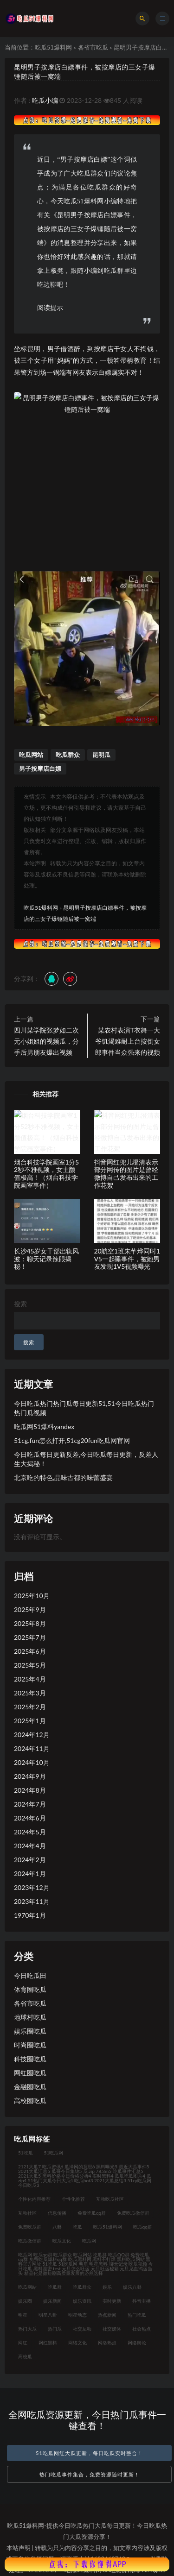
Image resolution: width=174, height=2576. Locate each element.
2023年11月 (32, 1901)
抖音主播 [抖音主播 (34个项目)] (141, 2301)
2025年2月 (30, 1707)
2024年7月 (30, 1804)
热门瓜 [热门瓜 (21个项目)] (55, 2328)
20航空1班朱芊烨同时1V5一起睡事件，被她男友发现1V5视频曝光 (127, 1259)
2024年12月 (32, 1734)
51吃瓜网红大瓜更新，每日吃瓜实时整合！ (89, 2453)
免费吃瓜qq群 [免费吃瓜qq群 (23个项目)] (91, 2213)
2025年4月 (30, 1679)
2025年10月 (32, 1596)
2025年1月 (30, 1721)
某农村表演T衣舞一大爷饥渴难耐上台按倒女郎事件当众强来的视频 (127, 1041)
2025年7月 (30, 1637)
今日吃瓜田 (30, 1975)
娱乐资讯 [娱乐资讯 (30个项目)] (82, 2301)
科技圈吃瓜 (30, 2059)
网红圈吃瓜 (30, 2073)
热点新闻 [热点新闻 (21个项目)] (107, 2315)
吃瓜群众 (68, 754)
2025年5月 (30, 1665)
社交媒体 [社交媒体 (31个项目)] (112, 2328)
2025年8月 (30, 1623)
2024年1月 (30, 1873)
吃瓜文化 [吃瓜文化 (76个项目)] (61, 2240)
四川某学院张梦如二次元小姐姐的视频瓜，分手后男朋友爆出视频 (46, 1041)
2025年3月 (30, 1693)
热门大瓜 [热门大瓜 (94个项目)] (27, 2328)
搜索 (20, 1304)
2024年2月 (30, 1860)
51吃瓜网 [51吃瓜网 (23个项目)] (54, 2152)
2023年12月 (32, 1887)
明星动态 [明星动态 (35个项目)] (77, 2315)
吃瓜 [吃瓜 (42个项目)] (77, 2227)
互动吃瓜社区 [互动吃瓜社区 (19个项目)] (110, 2199)
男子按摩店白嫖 (40, 768)
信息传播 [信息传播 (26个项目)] (57, 2213)
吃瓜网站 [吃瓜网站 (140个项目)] (27, 2287)
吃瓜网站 (31, 754)
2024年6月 (30, 1818)
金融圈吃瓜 (30, 2087)
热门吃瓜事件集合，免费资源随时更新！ (89, 2474)
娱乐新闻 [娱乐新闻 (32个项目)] (52, 2301)
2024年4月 (30, 1846)
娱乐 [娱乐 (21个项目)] (107, 2287)
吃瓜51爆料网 (53, 47)
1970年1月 (30, 1915)
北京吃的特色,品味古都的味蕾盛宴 (63, 1477)
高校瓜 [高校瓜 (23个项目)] (25, 2356)
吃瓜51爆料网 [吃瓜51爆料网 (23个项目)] (107, 2227)
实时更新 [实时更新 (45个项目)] (112, 2301)
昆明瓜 (101, 754)
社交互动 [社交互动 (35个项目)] (82, 2328)
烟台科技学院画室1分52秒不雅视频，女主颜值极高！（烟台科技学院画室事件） (46, 1173)
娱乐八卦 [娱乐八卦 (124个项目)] (132, 2287)
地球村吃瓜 (30, 2017)
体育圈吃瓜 (30, 1989)
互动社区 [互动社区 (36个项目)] (27, 2213)
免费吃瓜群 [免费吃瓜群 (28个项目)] (29, 2227)
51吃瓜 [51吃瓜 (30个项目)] (25, 2152)
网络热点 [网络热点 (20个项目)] (107, 2342)
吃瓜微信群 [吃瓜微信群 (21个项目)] (29, 2240)
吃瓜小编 (45, 100)
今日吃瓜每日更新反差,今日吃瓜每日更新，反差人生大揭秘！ (86, 1459)
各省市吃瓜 (93, 47)
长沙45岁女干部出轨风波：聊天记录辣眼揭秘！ (46, 1259)
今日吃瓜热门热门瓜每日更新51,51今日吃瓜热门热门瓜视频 (84, 1408)
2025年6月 (30, 1651)
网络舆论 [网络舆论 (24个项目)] (137, 2342)
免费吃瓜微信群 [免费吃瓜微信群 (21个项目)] (133, 2213)
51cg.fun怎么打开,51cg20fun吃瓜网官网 (72, 1440)
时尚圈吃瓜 (30, 2045)
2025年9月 (30, 1609)
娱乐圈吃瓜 (30, 2031)
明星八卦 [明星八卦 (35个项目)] (48, 2315)
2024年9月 (30, 1776)
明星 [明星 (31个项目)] (22, 2315)
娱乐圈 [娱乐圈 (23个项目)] (25, 2301)
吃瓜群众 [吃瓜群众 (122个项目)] (82, 2287)
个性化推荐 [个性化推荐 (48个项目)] (73, 2199)
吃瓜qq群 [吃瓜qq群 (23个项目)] (142, 2227)
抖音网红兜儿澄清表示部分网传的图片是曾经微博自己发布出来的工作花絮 (126, 1173)
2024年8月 (30, 1790)
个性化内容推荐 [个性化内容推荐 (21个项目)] (34, 2199)
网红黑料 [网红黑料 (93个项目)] (48, 2342)
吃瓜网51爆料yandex (44, 1426)
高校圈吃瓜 (30, 2100)
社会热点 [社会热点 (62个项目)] (141, 2328)
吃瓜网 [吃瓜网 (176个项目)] (89, 2240)
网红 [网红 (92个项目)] (22, 2342)
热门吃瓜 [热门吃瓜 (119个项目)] (137, 2315)
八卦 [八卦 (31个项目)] (57, 2227)
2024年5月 (30, 1832)
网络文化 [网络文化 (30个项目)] (77, 2342)
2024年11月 (32, 1748)
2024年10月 (32, 1762)
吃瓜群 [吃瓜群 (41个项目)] (55, 2287)
